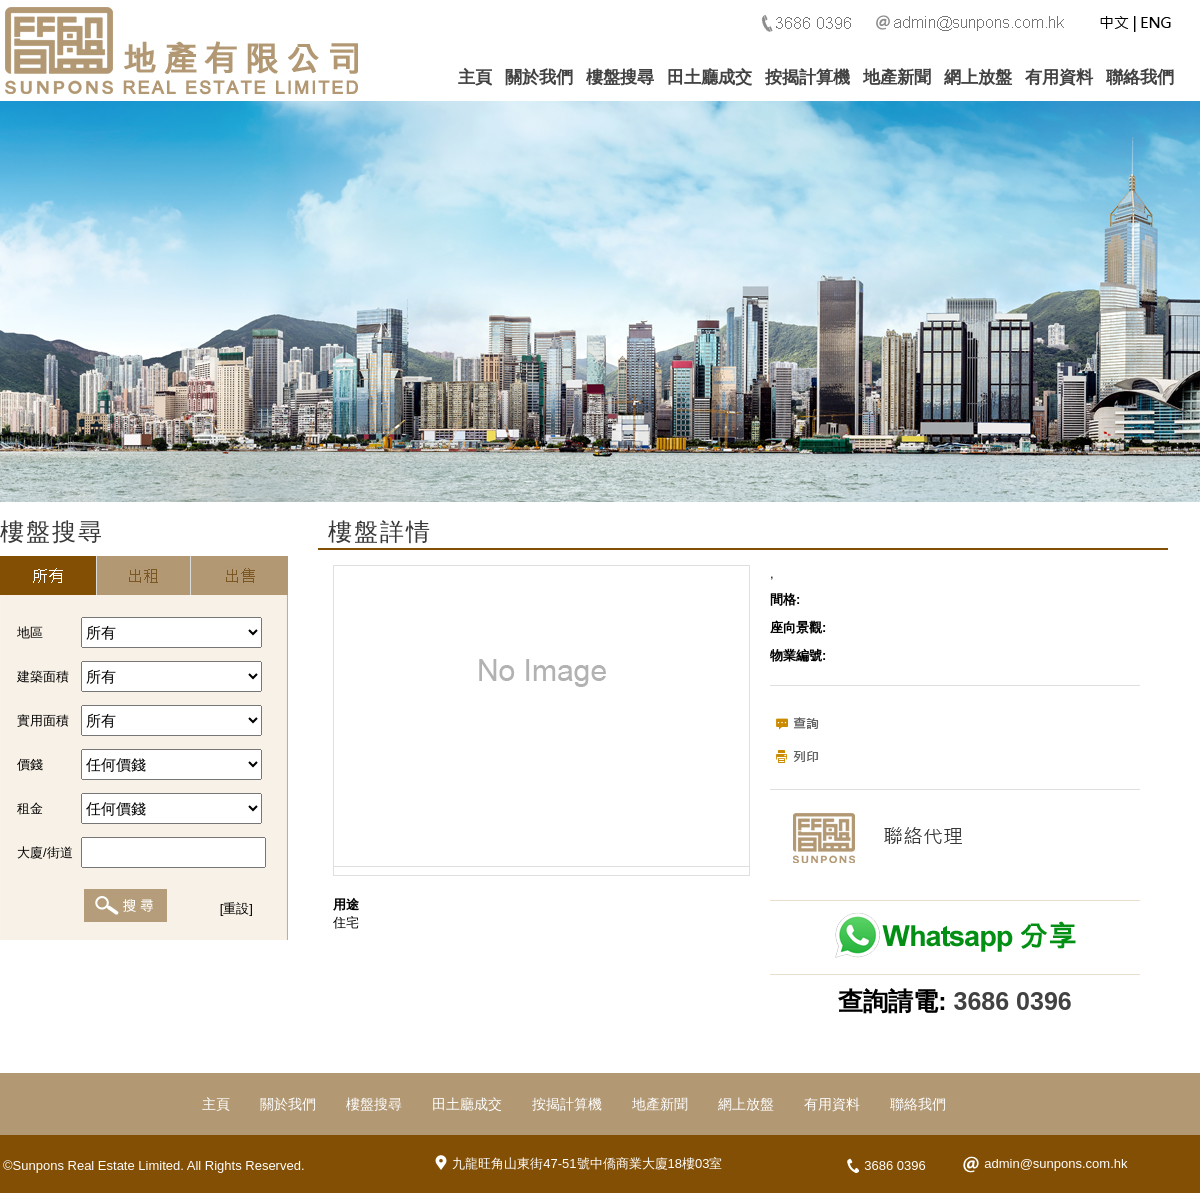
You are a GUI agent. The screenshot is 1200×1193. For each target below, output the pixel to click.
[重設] (236, 908)
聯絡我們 (1140, 77)
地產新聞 (897, 77)
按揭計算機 (807, 77)
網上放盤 (978, 77)
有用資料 (1059, 77)
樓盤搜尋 (620, 77)
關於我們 (539, 77)
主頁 (475, 77)
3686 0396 (1013, 1001)
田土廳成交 (709, 77)
